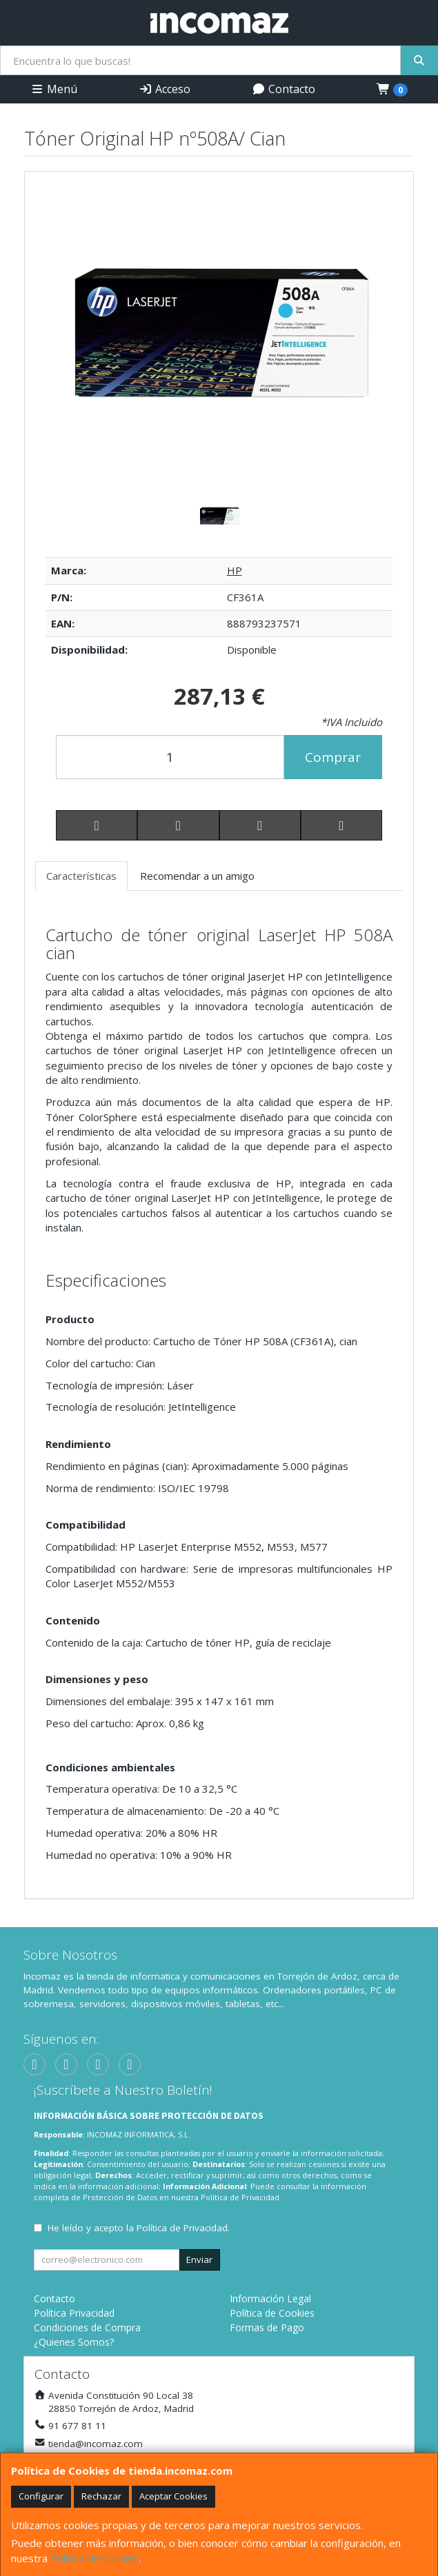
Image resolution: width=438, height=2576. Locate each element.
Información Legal (270, 2298)
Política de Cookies (94, 2558)
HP (234, 570)
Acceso (164, 89)
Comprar (333, 757)
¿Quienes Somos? (74, 2341)
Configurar (41, 2496)
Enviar (199, 2259)
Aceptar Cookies (173, 2496)
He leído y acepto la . (139, 2228)
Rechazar (101, 2496)
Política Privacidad (74, 2313)
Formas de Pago (267, 2327)
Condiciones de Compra (87, 2327)
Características (81, 876)
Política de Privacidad (240, 2197)
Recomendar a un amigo (197, 876)
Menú (53, 89)
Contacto (283, 89)
